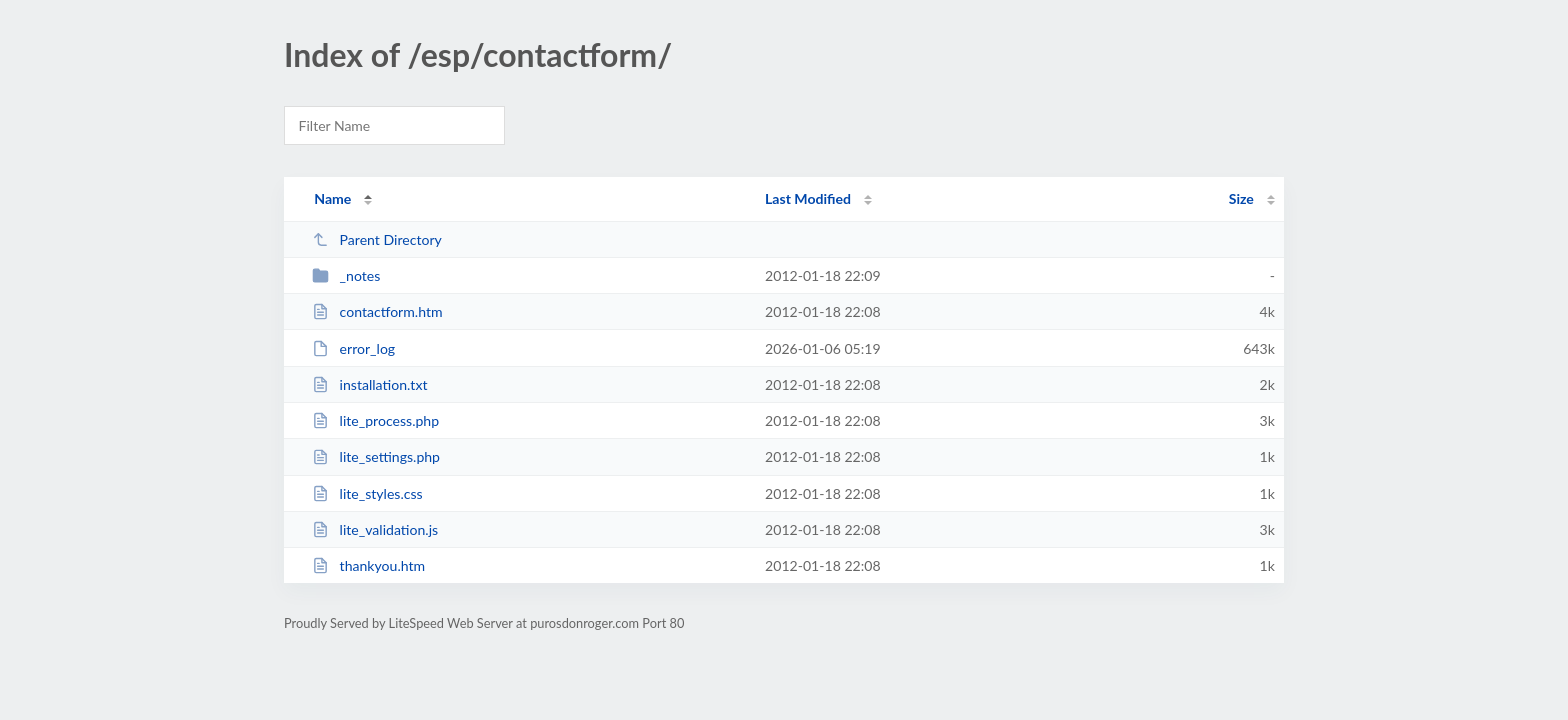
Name (332, 198)
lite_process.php (375, 420)
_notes (346, 275)
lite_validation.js (375, 529)
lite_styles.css (367, 493)
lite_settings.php (376, 456)
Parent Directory (377, 239)
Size (1241, 198)
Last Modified (808, 198)
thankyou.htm (368, 565)
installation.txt (369, 384)
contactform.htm (377, 311)
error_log (353, 348)
